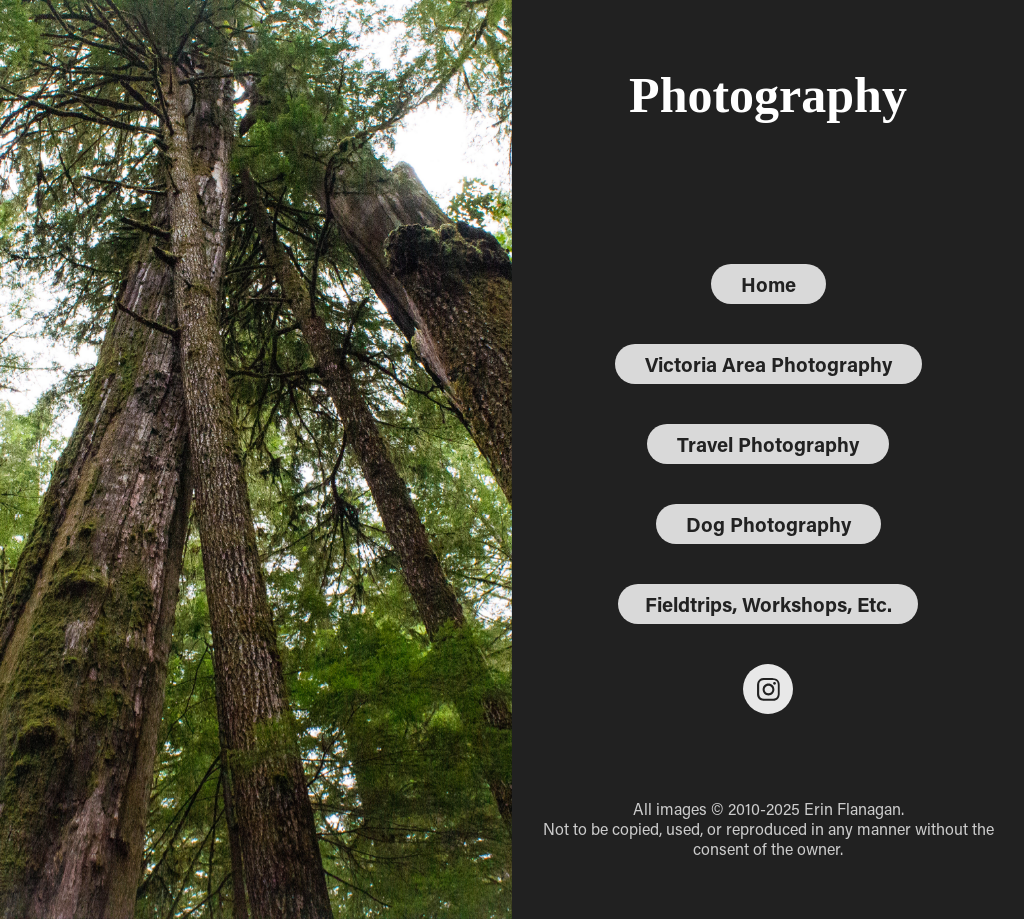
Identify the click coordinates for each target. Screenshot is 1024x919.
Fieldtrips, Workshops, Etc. (768, 604)
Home (768, 284)
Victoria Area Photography (768, 364)
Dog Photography (768, 524)
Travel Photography (768, 444)
